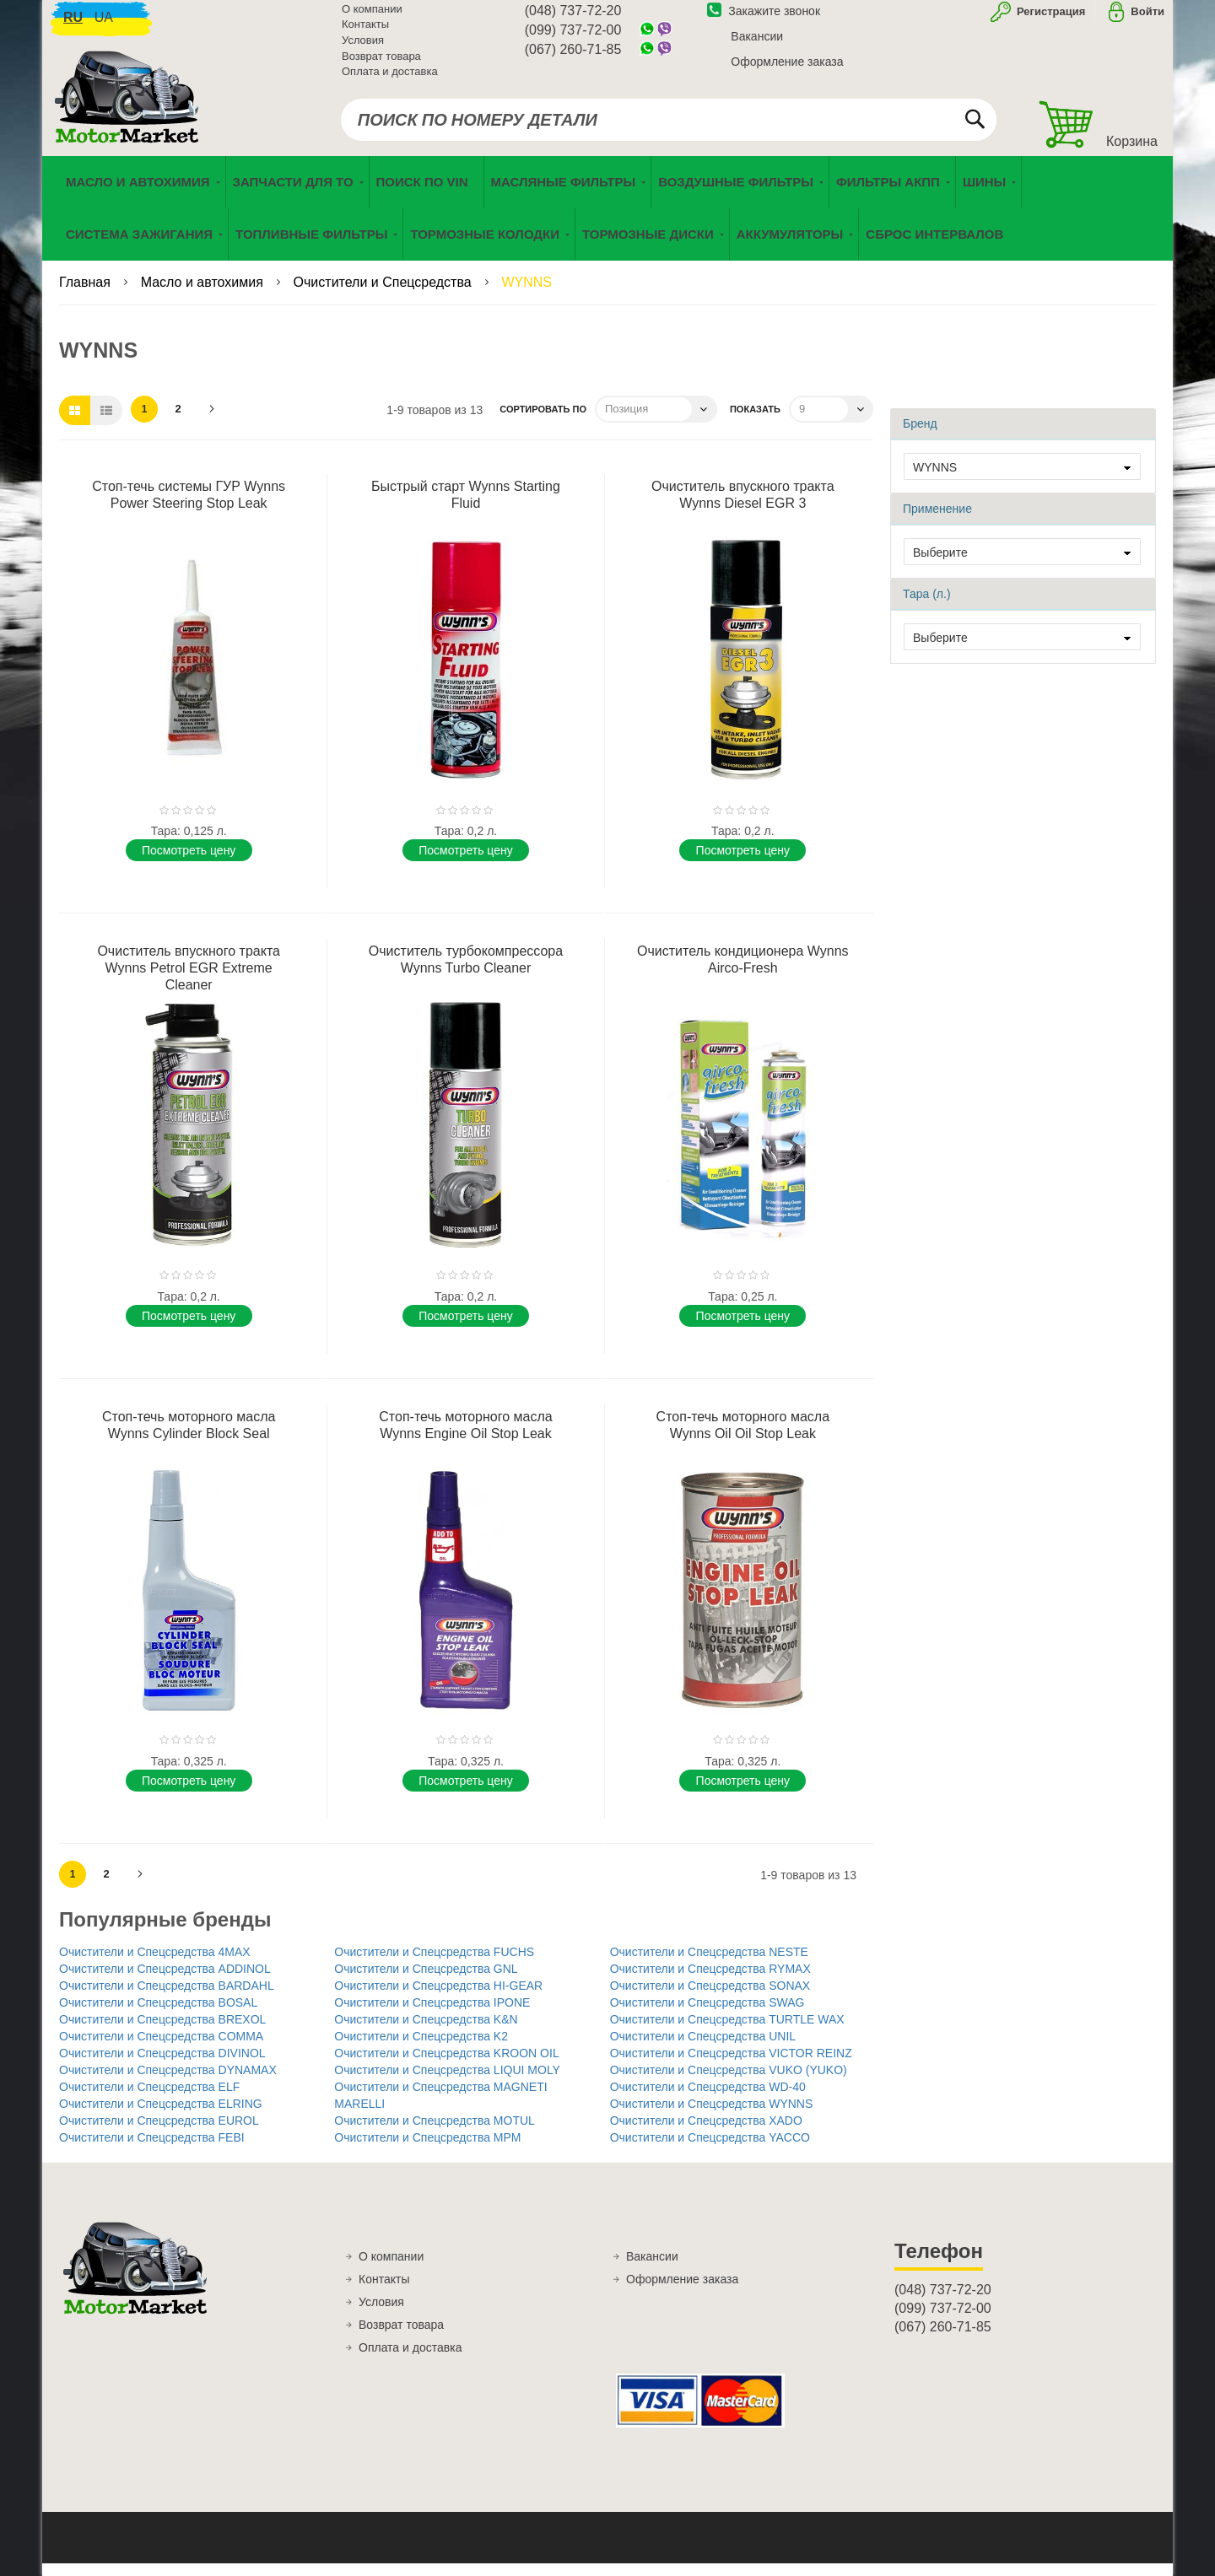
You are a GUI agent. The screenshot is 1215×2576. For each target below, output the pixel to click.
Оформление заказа (787, 70)
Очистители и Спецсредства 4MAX (155, 1964)
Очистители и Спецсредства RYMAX (710, 1981)
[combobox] (668, 128)
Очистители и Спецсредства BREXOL (162, 2032)
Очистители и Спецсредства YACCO (710, 2150)
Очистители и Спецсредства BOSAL (158, 2015)
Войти (1147, 19)
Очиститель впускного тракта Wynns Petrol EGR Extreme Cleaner (188, 981)
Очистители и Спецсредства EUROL (159, 2133)
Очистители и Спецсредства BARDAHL (166, 1998)
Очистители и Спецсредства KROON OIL (446, 2065)
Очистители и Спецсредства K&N (425, 2032)
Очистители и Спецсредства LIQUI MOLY (447, 2082)
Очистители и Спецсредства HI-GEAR (438, 1998)
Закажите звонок (763, 19)
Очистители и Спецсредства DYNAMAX (168, 2082)
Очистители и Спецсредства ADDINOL (165, 1981)
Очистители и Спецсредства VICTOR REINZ (731, 2065)
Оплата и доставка (390, 79)
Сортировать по (543, 422)
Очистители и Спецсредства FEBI (152, 2150)
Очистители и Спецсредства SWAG (707, 2015)
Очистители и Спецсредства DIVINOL (162, 2065)
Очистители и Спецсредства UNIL (703, 2049)
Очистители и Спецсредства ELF (149, 2099)
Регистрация (1049, 19)
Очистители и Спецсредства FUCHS (434, 1964)
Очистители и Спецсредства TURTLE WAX (727, 2032)
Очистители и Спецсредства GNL (425, 1981)
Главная (86, 295)
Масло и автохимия (204, 295)
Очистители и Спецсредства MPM (427, 2150)
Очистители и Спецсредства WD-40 (708, 2099)
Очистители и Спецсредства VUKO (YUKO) (728, 2082)
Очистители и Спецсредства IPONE (432, 2015)
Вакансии (757, 44)
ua (103, 26)
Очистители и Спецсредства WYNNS (711, 2116)
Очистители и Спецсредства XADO (706, 2133)
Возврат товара (381, 64)
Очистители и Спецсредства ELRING (160, 2116)
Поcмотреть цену (188, 863)
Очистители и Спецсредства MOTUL (434, 2133)
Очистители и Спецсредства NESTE (709, 1964)
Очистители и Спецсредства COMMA (161, 2049)
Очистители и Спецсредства (384, 295)
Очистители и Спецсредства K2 (421, 2049)
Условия (363, 48)
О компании (372, 17)
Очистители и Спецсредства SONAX (710, 1998)
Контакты (365, 33)
